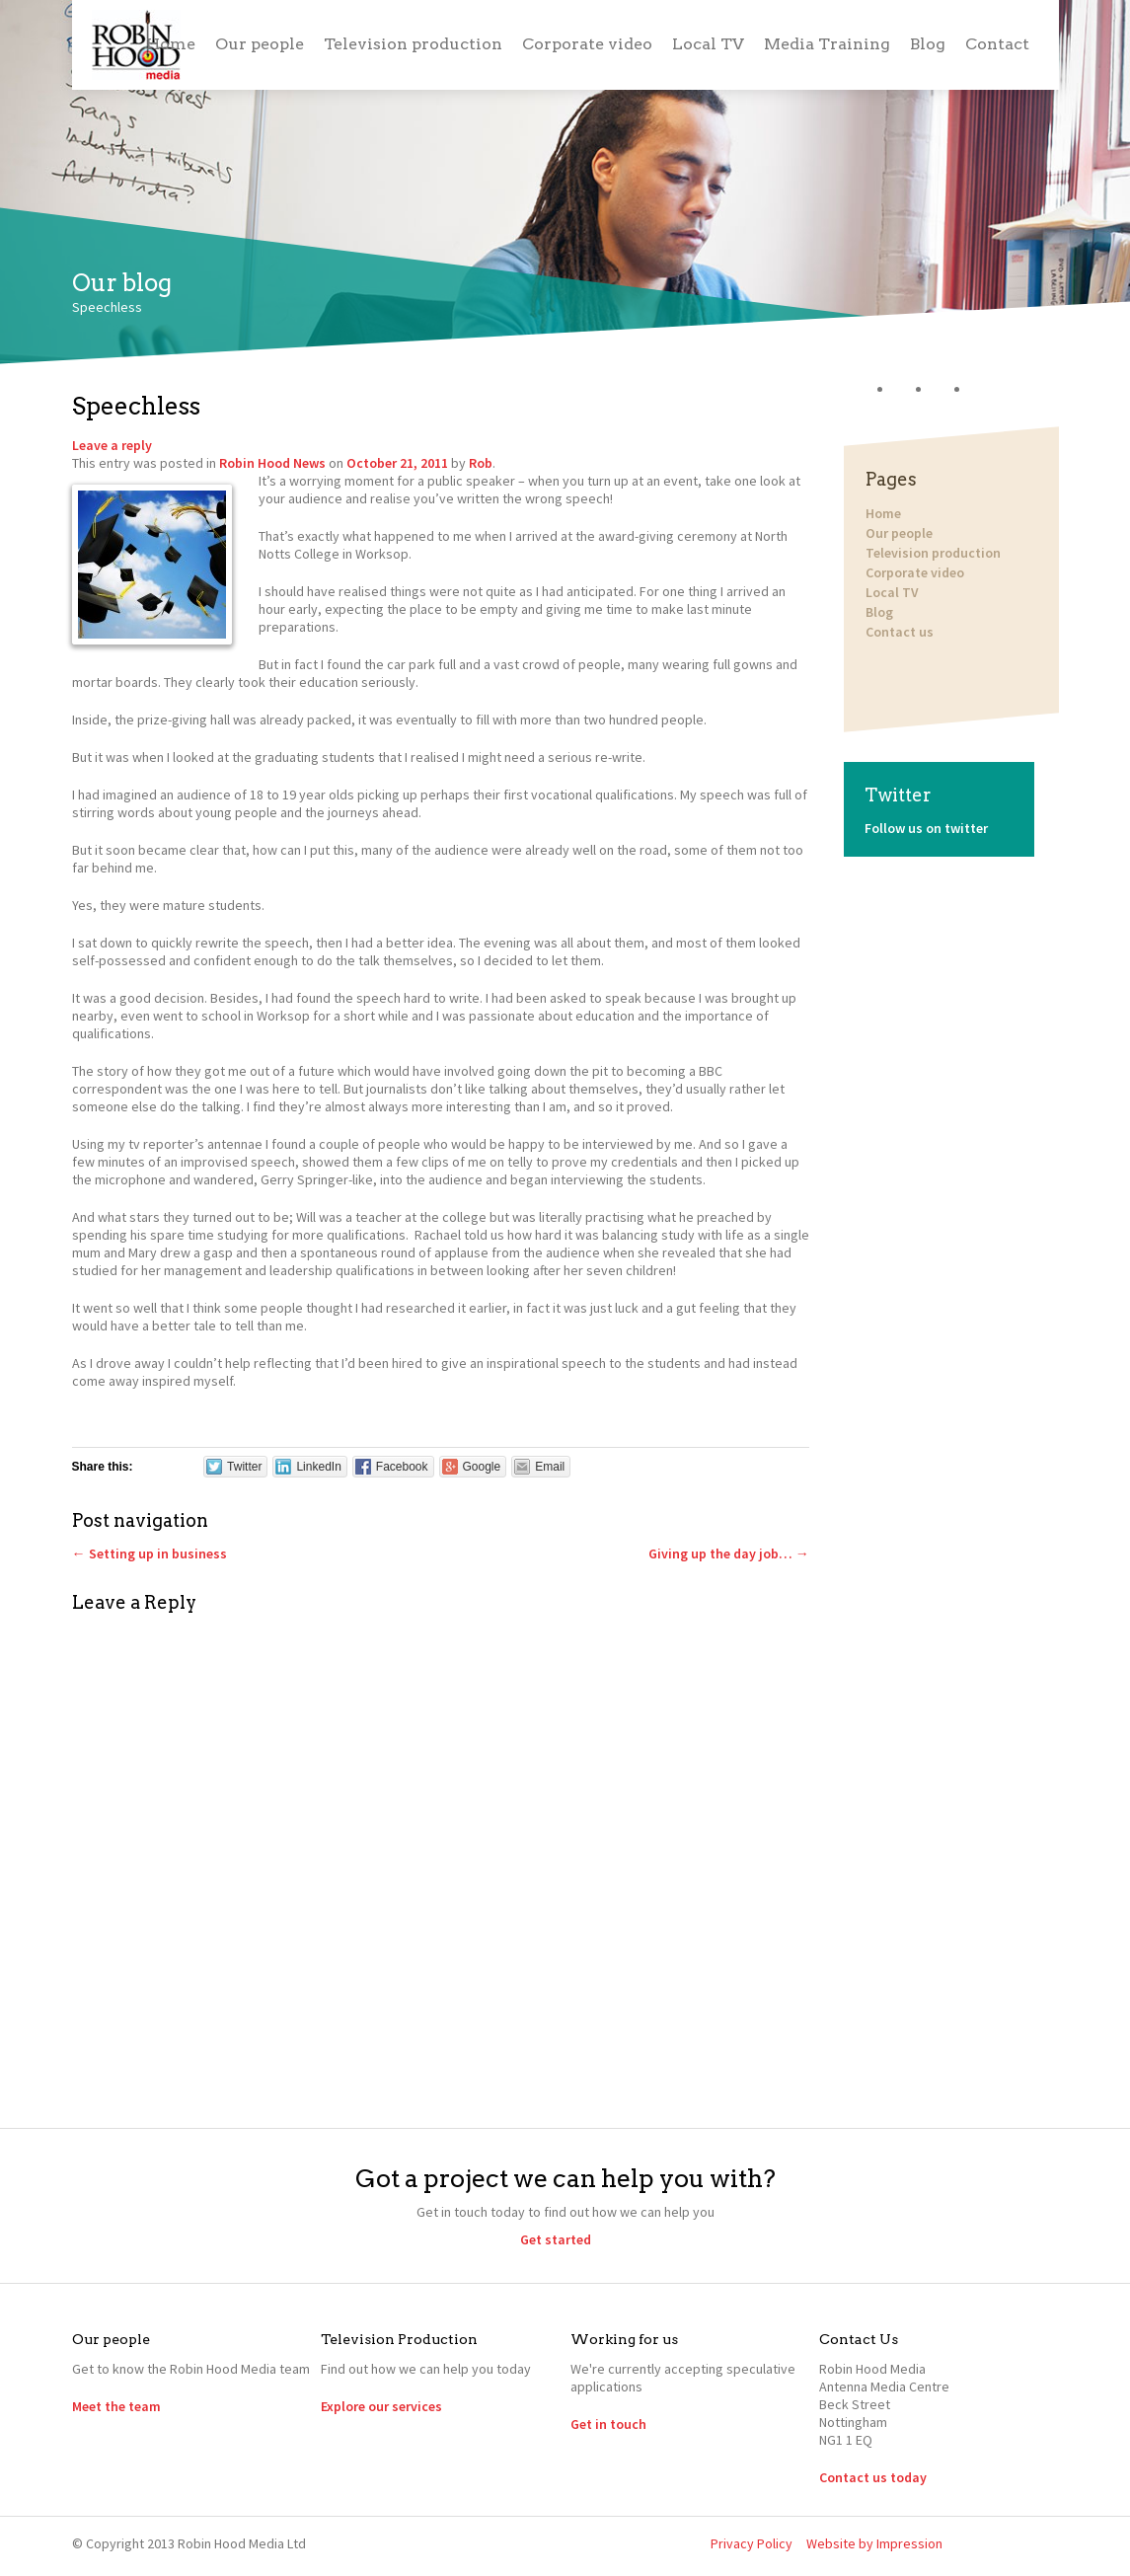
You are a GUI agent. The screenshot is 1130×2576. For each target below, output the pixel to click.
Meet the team (116, 2406)
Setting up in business (149, 1553)
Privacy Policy (751, 2543)
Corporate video (587, 44)
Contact (997, 44)
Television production (413, 44)
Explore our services (381, 2406)
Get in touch (608, 2424)
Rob (480, 463)
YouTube (989, 389)
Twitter (912, 389)
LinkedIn (951, 389)
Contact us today (873, 2477)
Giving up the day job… (728, 1553)
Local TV (708, 44)
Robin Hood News (272, 463)
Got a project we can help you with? (565, 2178)
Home (170, 44)
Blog (927, 44)
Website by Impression (874, 2543)
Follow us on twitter (926, 828)
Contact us (899, 632)
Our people (259, 44)
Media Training (827, 44)
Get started (555, 2239)
